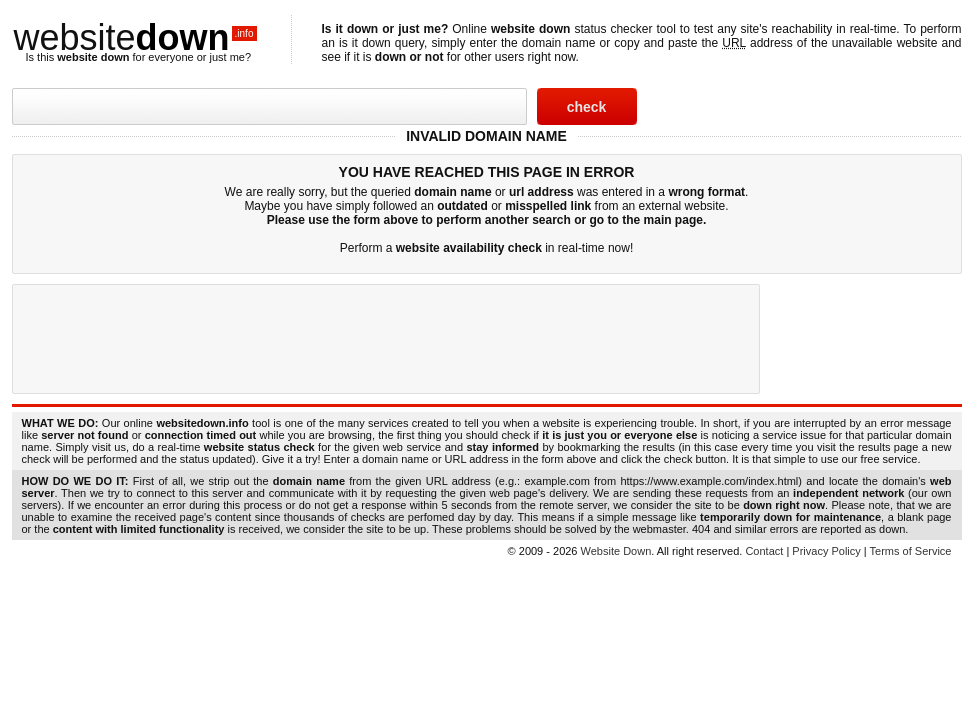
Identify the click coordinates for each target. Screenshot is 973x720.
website (136, 37)
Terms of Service (911, 551)
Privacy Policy (826, 551)
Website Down (616, 551)
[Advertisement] (386, 339)
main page (673, 220)
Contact (764, 551)
